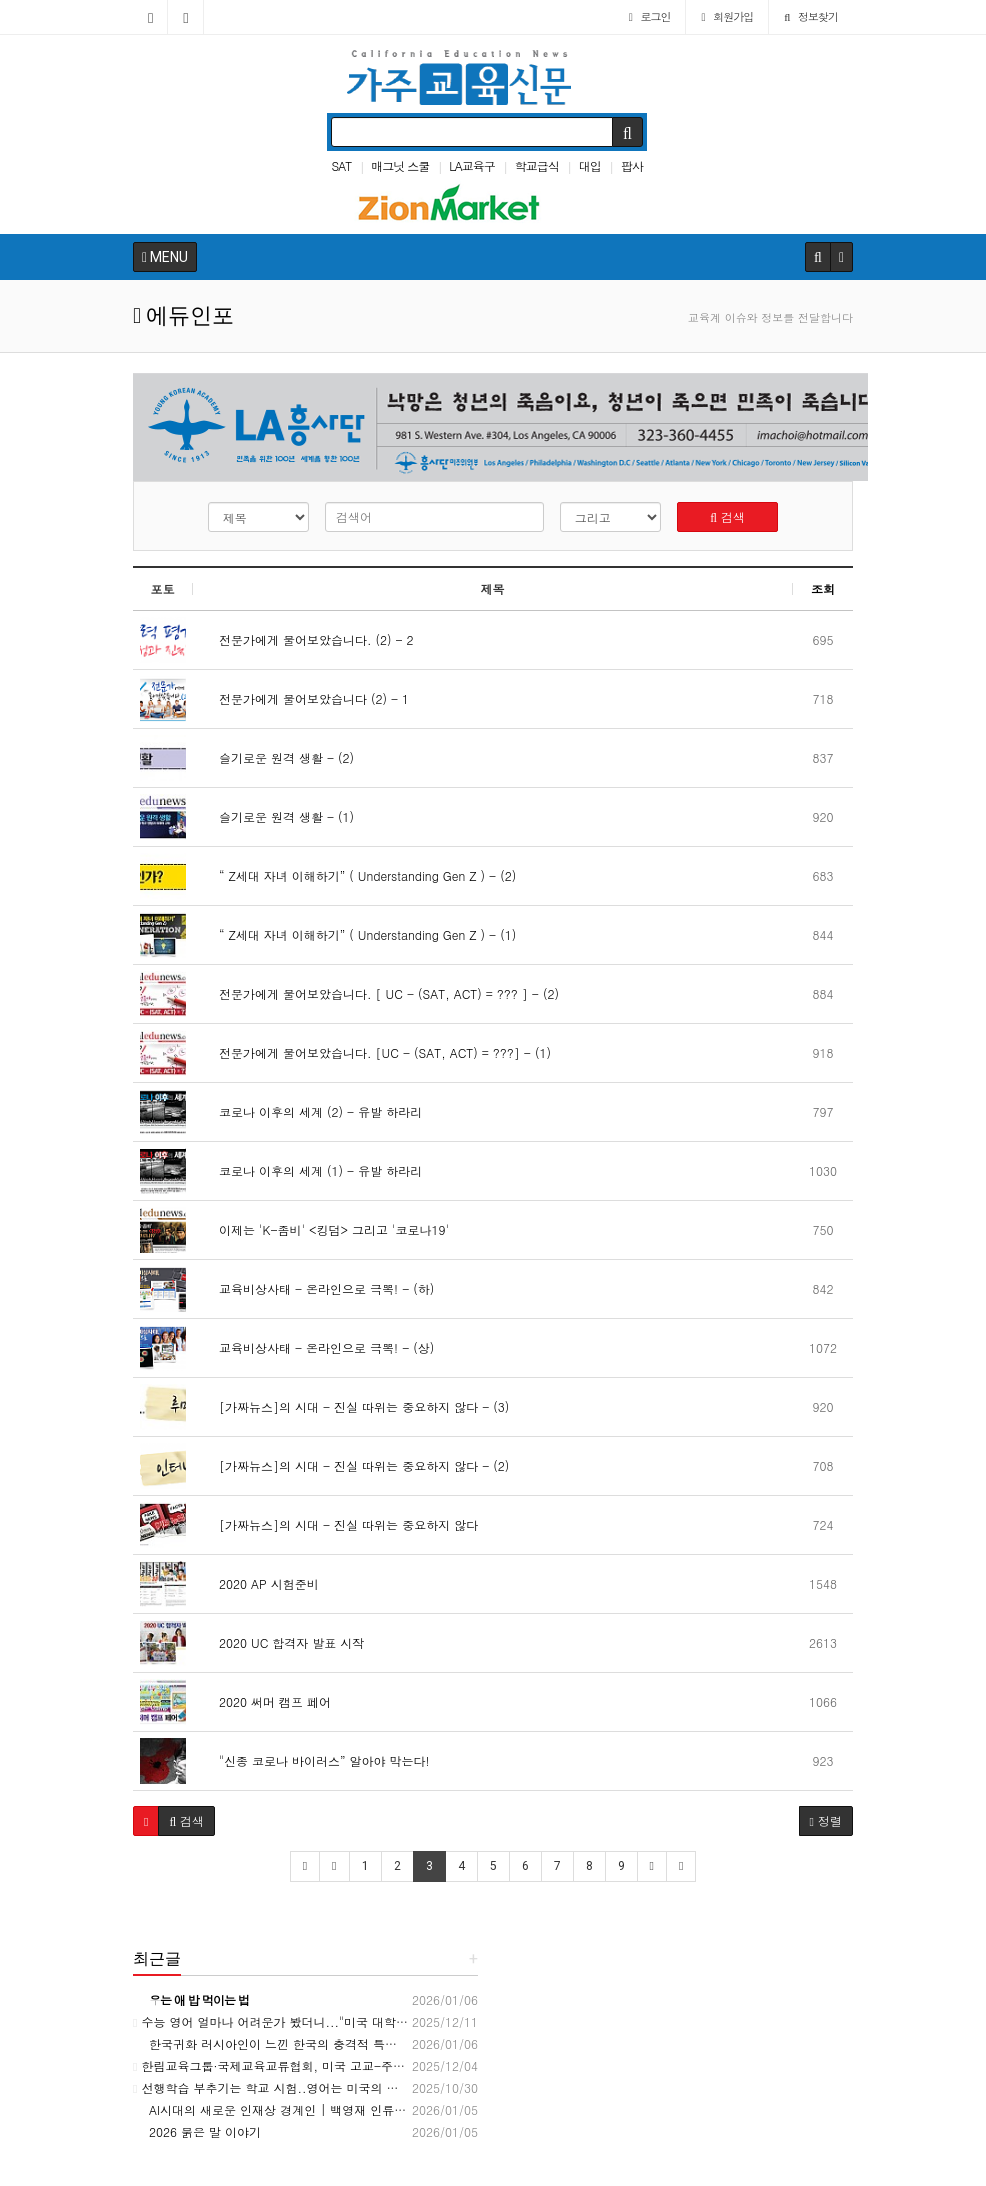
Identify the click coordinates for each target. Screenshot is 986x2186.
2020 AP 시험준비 (261, 1583)
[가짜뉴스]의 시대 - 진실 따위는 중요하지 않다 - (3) (356, 1406)
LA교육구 (472, 165)
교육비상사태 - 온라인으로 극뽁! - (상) (318, 1347)
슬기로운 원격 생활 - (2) (278, 757)
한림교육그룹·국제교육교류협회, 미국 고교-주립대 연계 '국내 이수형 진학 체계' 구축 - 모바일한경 (406, 2065)
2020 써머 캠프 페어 (267, 1701)
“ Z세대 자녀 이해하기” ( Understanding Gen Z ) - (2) (359, 875)
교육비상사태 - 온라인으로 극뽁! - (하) (318, 1288)
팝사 (632, 165)
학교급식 (537, 165)
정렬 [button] (826, 1820)
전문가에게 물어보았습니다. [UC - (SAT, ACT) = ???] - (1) (377, 1052)
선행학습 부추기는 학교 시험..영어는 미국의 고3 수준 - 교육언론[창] (327, 2087)
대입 (590, 165)
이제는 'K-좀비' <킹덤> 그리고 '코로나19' (326, 1229)
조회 (823, 588)
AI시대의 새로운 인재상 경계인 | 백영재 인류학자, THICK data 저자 (326, 2109)
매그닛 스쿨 (400, 165)
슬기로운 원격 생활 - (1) (278, 816)
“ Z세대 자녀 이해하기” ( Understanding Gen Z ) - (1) (359, 934)
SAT (341, 165)
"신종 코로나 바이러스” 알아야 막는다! (316, 1760)
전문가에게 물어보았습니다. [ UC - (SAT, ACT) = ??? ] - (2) (381, 993)
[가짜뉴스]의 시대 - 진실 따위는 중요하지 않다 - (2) (356, 1465)
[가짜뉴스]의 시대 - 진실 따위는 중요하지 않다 (340, 1524)
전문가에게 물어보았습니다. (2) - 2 (308, 639)
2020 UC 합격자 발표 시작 (283, 1642)
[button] (146, 1821)
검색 (727, 516)
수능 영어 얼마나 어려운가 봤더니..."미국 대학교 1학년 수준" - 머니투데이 (342, 2021)
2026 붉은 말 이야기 (197, 2131)
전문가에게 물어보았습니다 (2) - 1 (306, 698)
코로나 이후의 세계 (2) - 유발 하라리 (312, 1111)
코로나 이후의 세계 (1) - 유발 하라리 (312, 1170)
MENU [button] (165, 257)
